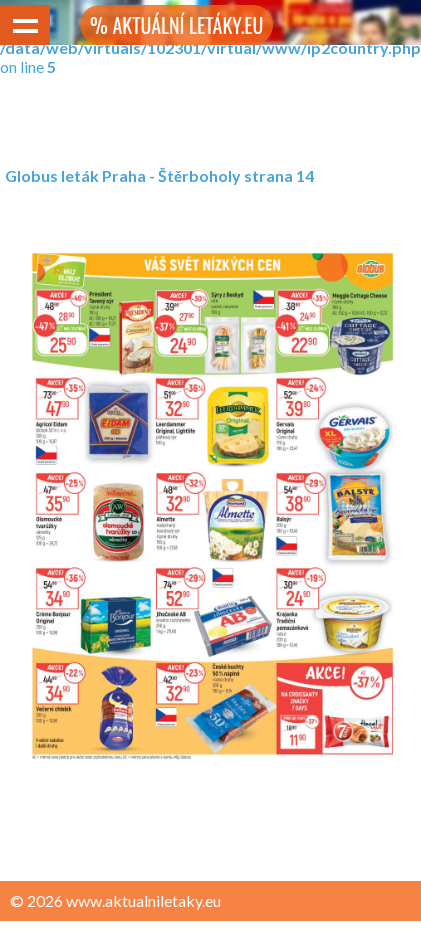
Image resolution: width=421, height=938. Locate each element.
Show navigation (25, 25)
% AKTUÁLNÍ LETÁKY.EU (176, 25)
